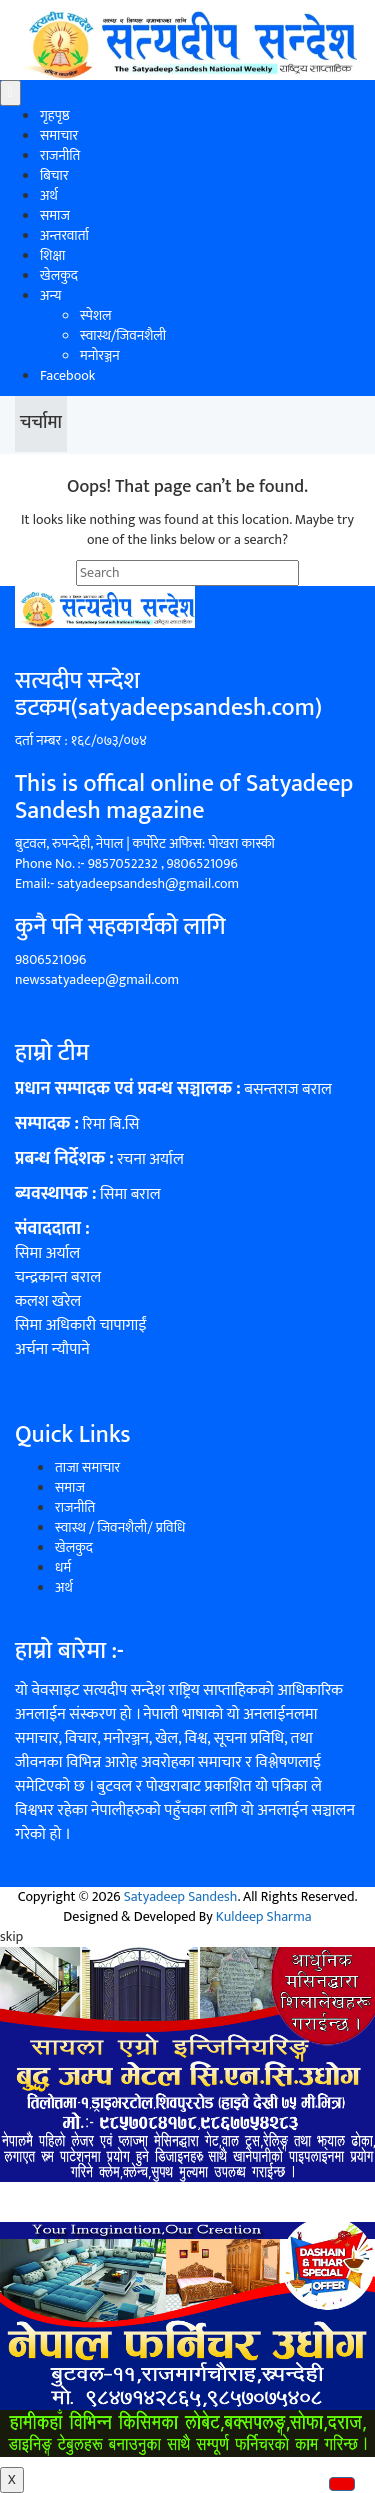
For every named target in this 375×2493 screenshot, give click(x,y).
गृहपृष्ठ (55, 115)
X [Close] (12, 2479)
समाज (55, 215)
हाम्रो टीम (52, 1053)
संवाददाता (48, 1229)
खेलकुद (59, 275)
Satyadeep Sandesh (181, 1896)
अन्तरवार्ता (64, 235)
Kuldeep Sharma (264, 1916)
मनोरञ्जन (100, 355)
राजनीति (60, 155)
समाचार (59, 135)
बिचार (54, 175)
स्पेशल (96, 315)
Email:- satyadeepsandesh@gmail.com (127, 883)
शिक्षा (52, 255)
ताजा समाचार (87, 1467)
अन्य (50, 295)
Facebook (67, 375)
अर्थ (49, 195)
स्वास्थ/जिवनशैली (123, 335)
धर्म (63, 1567)
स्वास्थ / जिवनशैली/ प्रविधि (120, 1527)
